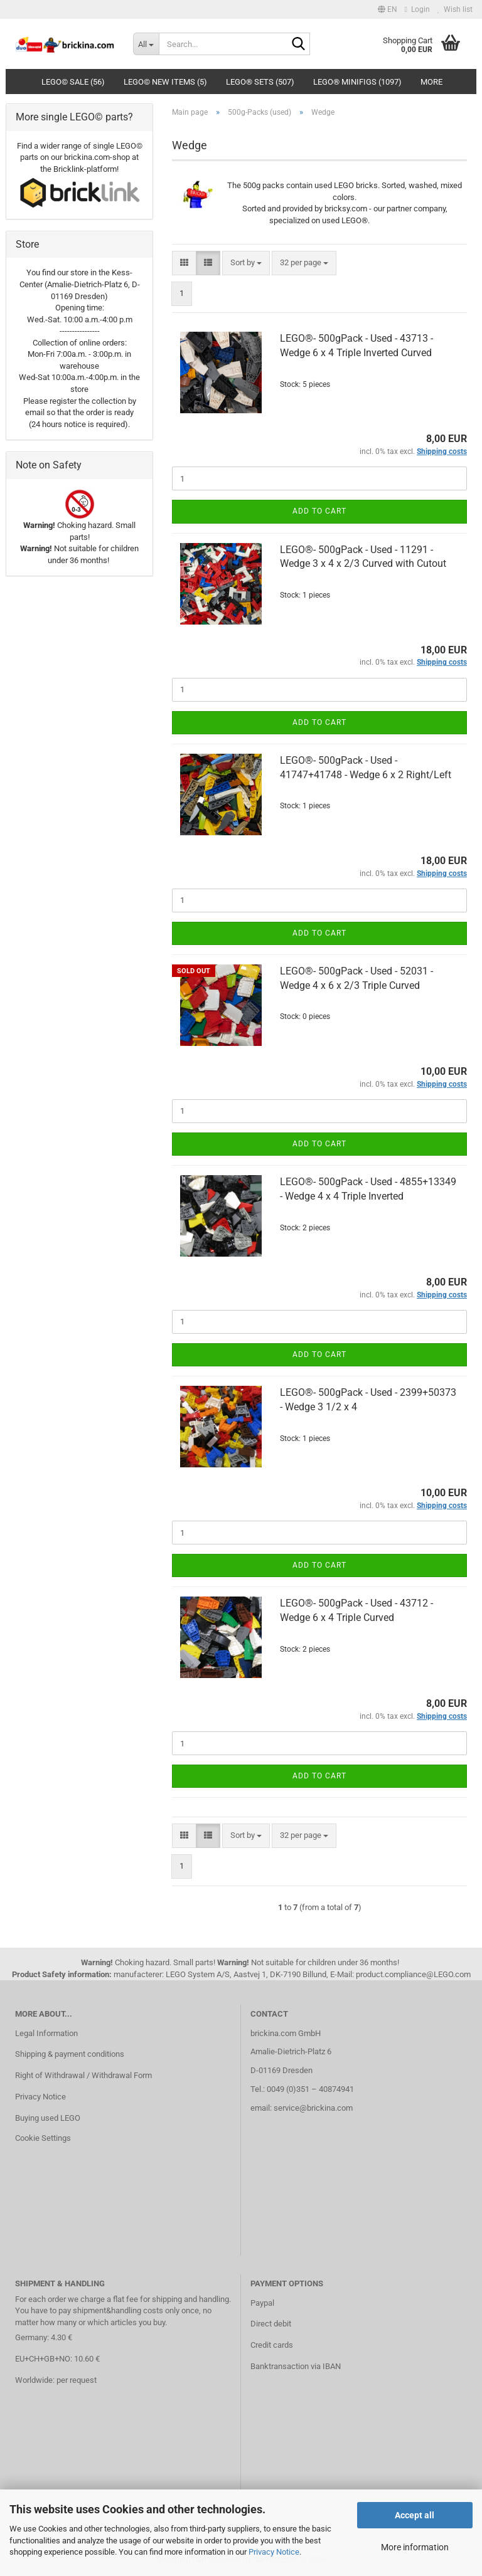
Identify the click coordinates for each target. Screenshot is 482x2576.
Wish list (455, 9)
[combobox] (246, 263)
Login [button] (417, 9)
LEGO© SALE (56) (73, 82)
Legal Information (46, 2033)
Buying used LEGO (47, 2118)
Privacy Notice (274, 2552)
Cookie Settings (43, 2138)
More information (415, 2547)
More (431, 82)
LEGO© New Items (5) (165, 82)
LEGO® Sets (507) (260, 82)
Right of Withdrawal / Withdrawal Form (83, 2075)
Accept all (414, 2515)
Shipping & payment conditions (69, 2054)
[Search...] (146, 44)
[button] (387, 9)
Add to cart (319, 511)
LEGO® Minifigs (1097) (357, 82)
